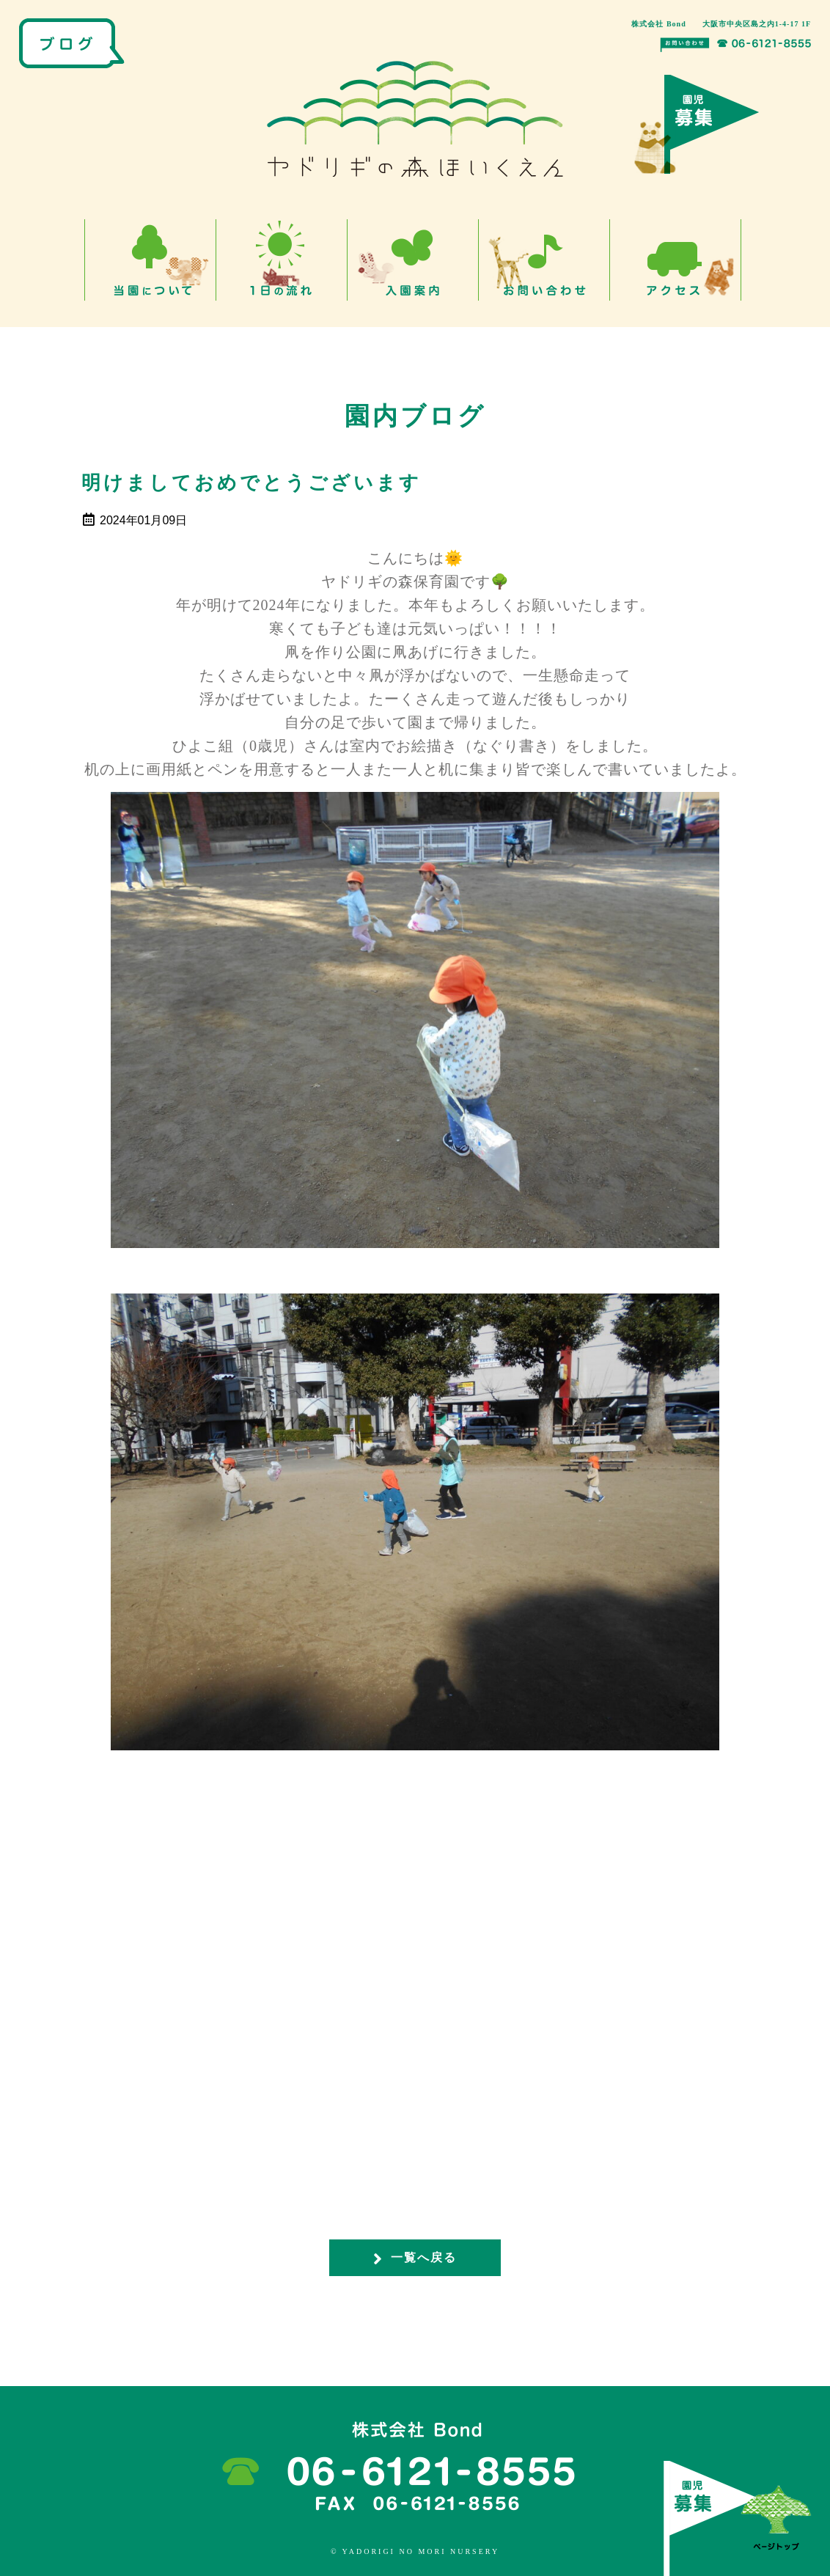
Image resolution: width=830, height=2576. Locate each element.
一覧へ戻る (415, 2258)
